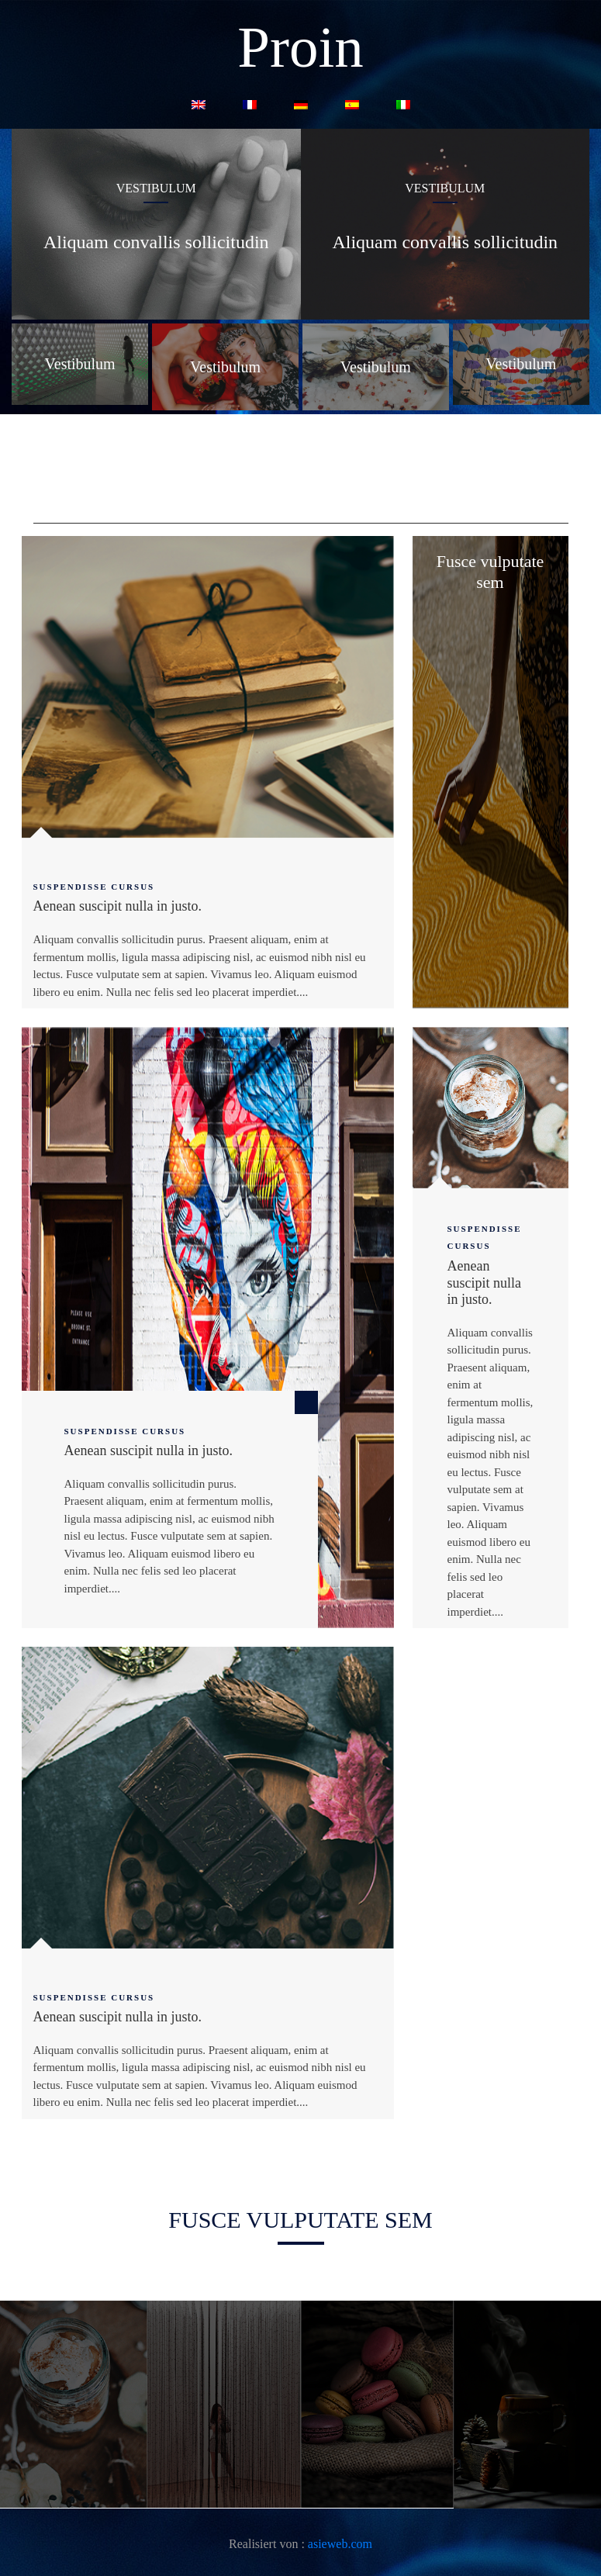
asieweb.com (340, 2543)
